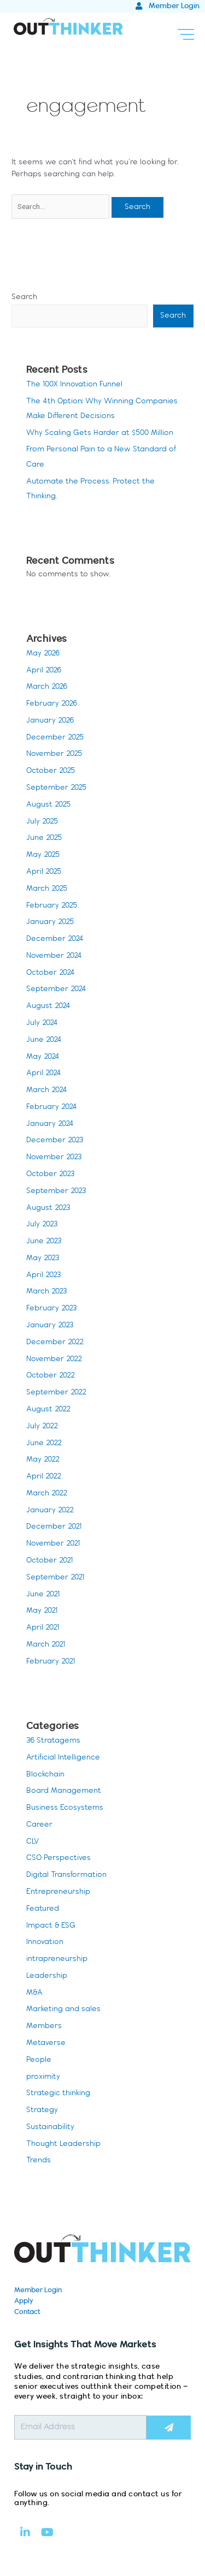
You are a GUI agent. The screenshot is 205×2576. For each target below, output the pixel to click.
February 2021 (50, 1661)
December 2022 (55, 1342)
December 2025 (55, 738)
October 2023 (50, 1174)
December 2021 (53, 1527)
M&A (34, 1993)
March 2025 (46, 889)
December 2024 (55, 939)
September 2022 (56, 1392)
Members (44, 2026)
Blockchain (45, 1774)
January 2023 (49, 1325)
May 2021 (41, 1611)
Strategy (42, 2110)
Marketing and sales (63, 2009)
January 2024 (50, 1124)
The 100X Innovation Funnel (74, 384)
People (38, 2060)
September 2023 (56, 1191)
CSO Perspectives (58, 1858)
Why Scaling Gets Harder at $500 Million (99, 433)
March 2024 (46, 1090)
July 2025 (42, 822)
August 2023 (48, 1208)
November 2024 (54, 956)
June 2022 (44, 1443)
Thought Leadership (63, 2144)
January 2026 (50, 721)
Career (39, 1825)
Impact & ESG (50, 1926)
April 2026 (43, 670)
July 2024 (42, 1023)
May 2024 (43, 1057)
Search (24, 297)
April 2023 (43, 1275)
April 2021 (42, 1628)
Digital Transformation (66, 1875)
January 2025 (50, 922)
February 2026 (51, 704)
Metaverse (46, 2043)
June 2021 (43, 1594)
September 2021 (55, 1577)
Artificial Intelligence (63, 1758)
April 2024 (43, 1073)
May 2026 (43, 653)
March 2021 (45, 1645)
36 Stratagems (53, 1741)
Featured (42, 1909)
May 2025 (43, 855)
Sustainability (50, 2127)
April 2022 (43, 1476)
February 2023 (51, 1308)
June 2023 (43, 1241)
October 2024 (50, 973)
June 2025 (44, 838)
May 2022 (43, 1460)
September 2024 (56, 989)
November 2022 (54, 1359)
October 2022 (50, 1376)
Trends (38, 2160)
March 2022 (46, 1493)
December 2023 (54, 1140)
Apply (23, 2301)
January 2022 (50, 1510)
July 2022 (42, 1426)
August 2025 (48, 805)
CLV (32, 1842)
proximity (43, 2077)
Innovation (44, 1942)
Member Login (38, 2290)
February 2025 (51, 906)
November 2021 (53, 1544)
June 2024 (44, 1040)
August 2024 (48, 1006)
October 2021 (49, 1561)
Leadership (46, 1976)
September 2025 (56, 788)
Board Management (63, 1791)
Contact (27, 2312)
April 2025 (43, 872)
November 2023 (53, 1157)
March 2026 (46, 687)
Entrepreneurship (58, 1892)
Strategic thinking (58, 2093)
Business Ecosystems (64, 1808)
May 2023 (42, 1258)
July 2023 (41, 1224)
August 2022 (48, 1409)
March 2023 (46, 1291)
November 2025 (54, 754)
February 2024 (51, 1107)
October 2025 (50, 771)
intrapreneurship (56, 1959)
